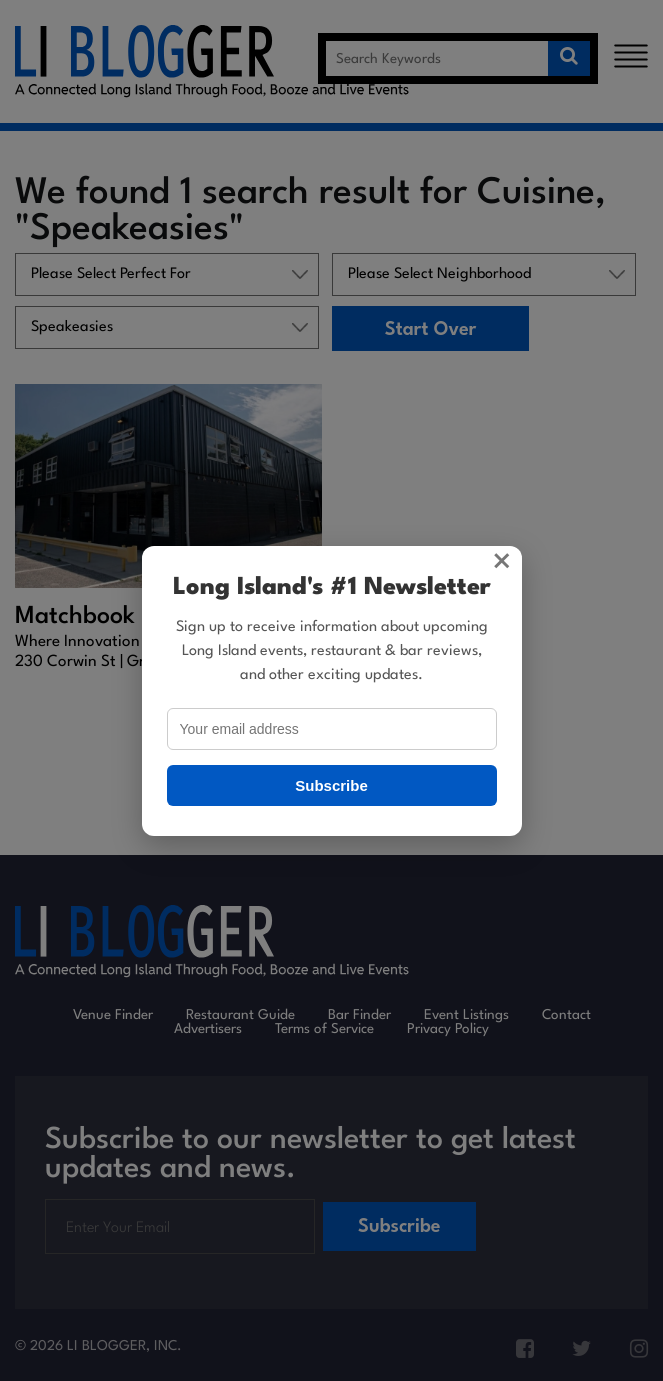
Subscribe (331, 785)
